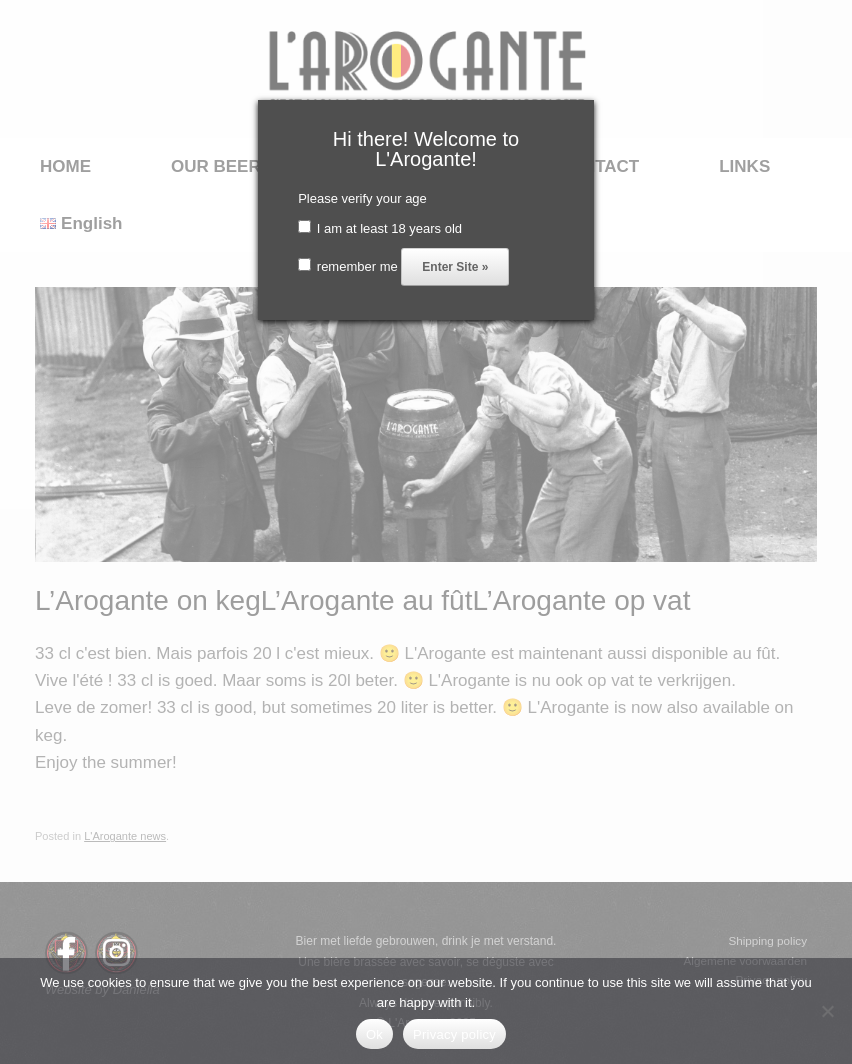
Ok (374, 1034)
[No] (827, 1011)
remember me (348, 266)
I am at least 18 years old (380, 228)
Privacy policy (454, 1034)
